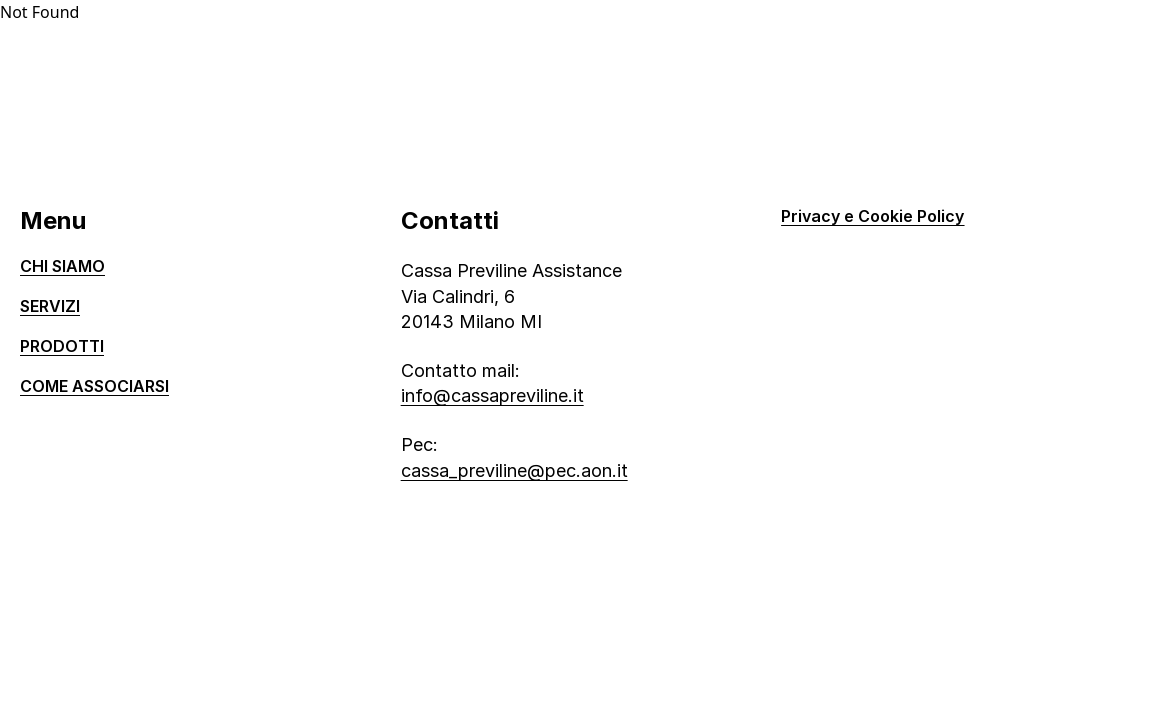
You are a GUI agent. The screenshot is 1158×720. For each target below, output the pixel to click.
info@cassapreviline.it (492, 395)
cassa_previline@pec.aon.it (514, 470)
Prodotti (62, 346)
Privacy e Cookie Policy (872, 216)
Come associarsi (94, 386)
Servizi (50, 306)
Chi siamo (62, 266)
